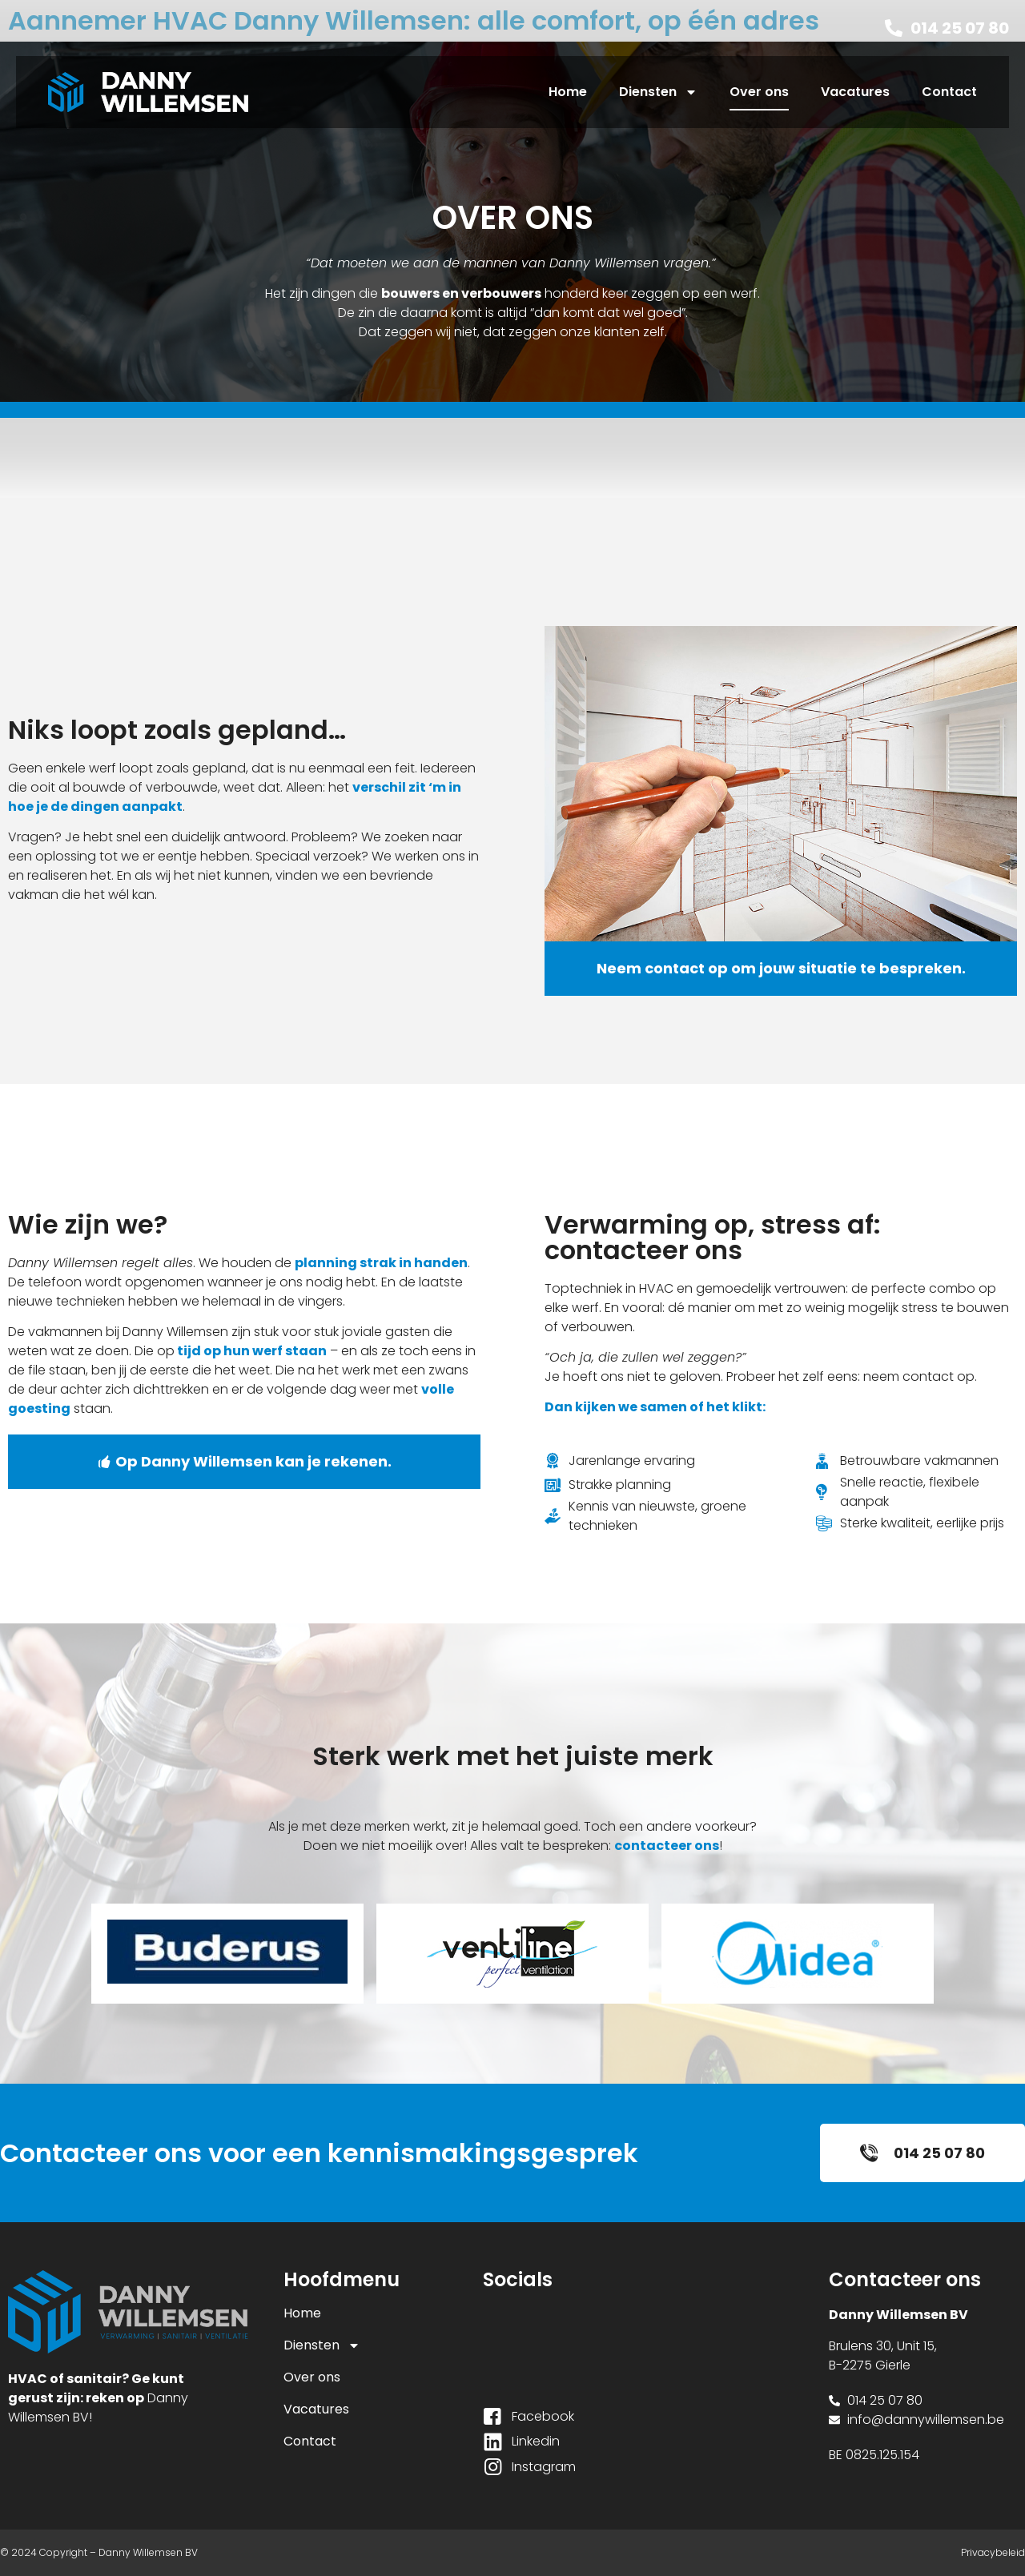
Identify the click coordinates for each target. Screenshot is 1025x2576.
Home (568, 91)
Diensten (658, 92)
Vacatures (855, 91)
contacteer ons (666, 1845)
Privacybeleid (993, 2552)
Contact (949, 91)
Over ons (759, 91)
